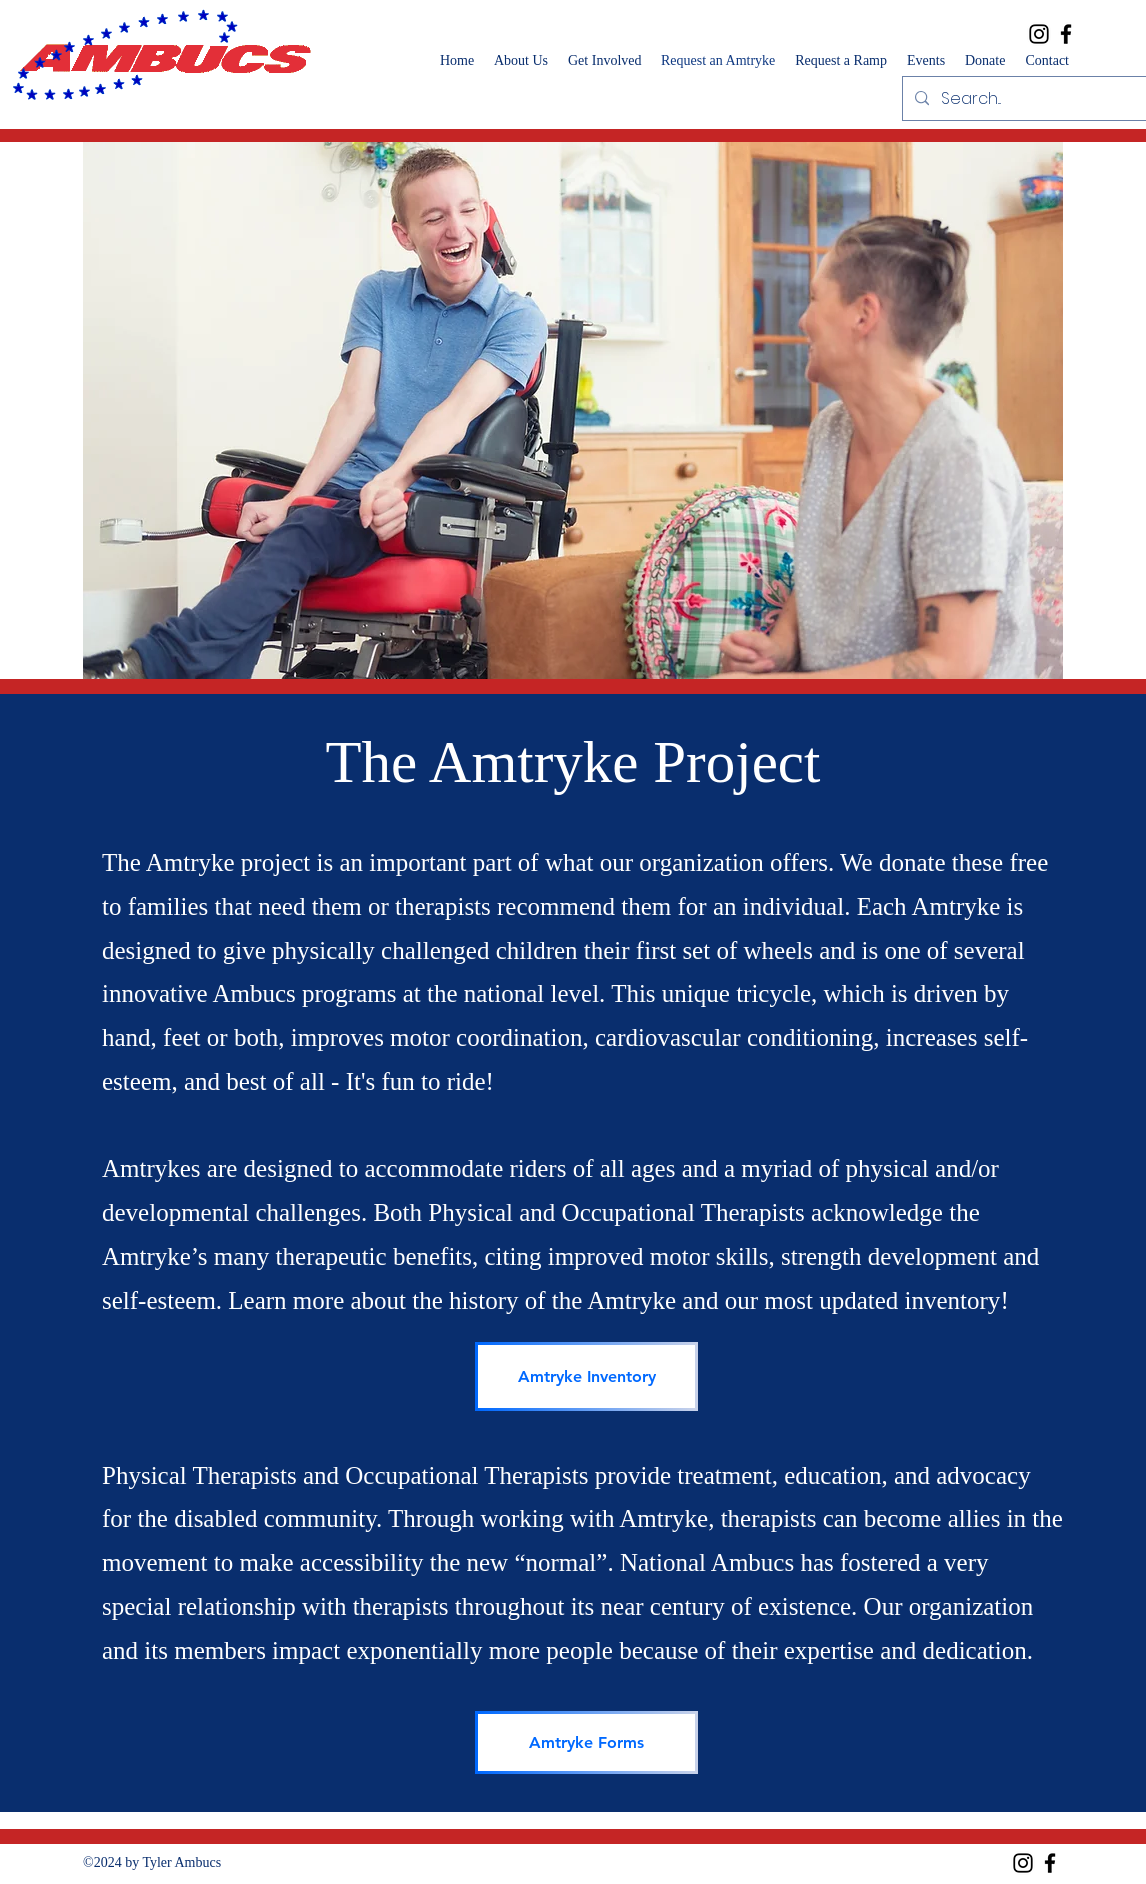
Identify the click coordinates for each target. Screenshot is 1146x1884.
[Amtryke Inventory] (586, 1376)
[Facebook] (1066, 34)
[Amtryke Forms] (586, 1742)
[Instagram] (1039, 34)
